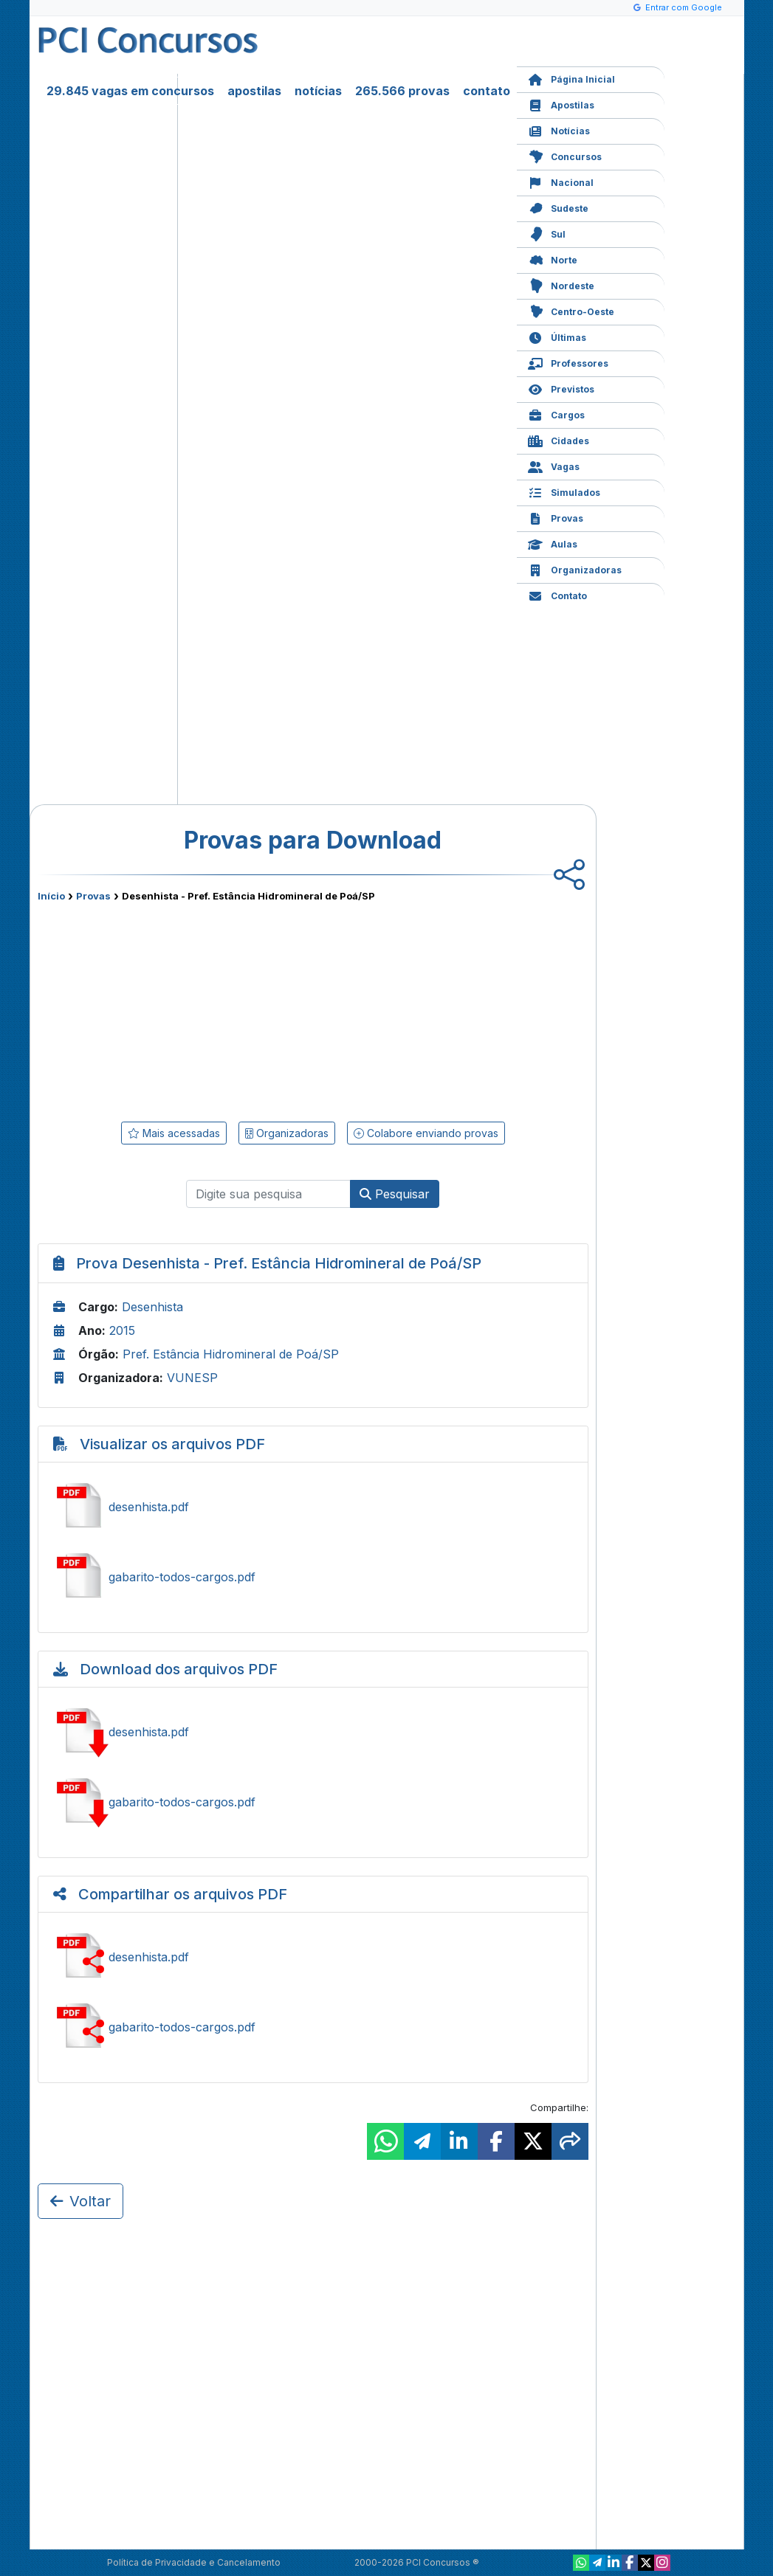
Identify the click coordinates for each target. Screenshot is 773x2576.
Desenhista (152, 1306)
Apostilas (561, 104)
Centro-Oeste (571, 310)
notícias (318, 90)
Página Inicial (571, 78)
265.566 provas (402, 90)
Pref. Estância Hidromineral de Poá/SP (231, 1354)
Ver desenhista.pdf (313, 1506)
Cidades (558, 439)
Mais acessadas (174, 1133)
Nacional (561, 181)
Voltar (80, 2201)
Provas (555, 517)
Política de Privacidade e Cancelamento (194, 2562)
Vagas (554, 465)
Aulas (552, 543)
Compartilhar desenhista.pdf (313, 1956)
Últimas (557, 336)
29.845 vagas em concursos (130, 90)
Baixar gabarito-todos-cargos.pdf (313, 1801)
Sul (547, 233)
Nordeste (561, 284)
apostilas (254, 90)
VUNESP (192, 1377)
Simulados (564, 491)
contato (486, 90)
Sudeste (558, 207)
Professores (568, 362)
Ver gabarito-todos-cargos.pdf (313, 1576)
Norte (552, 258)
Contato (557, 594)
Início (51, 896)
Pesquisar (395, 1194)
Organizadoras (575, 569)
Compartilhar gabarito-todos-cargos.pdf (313, 2027)
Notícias (559, 129)
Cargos (556, 414)
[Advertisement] (192, 1008)
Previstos (561, 388)
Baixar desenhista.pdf (313, 1731)
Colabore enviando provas (426, 1133)
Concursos (565, 155)
